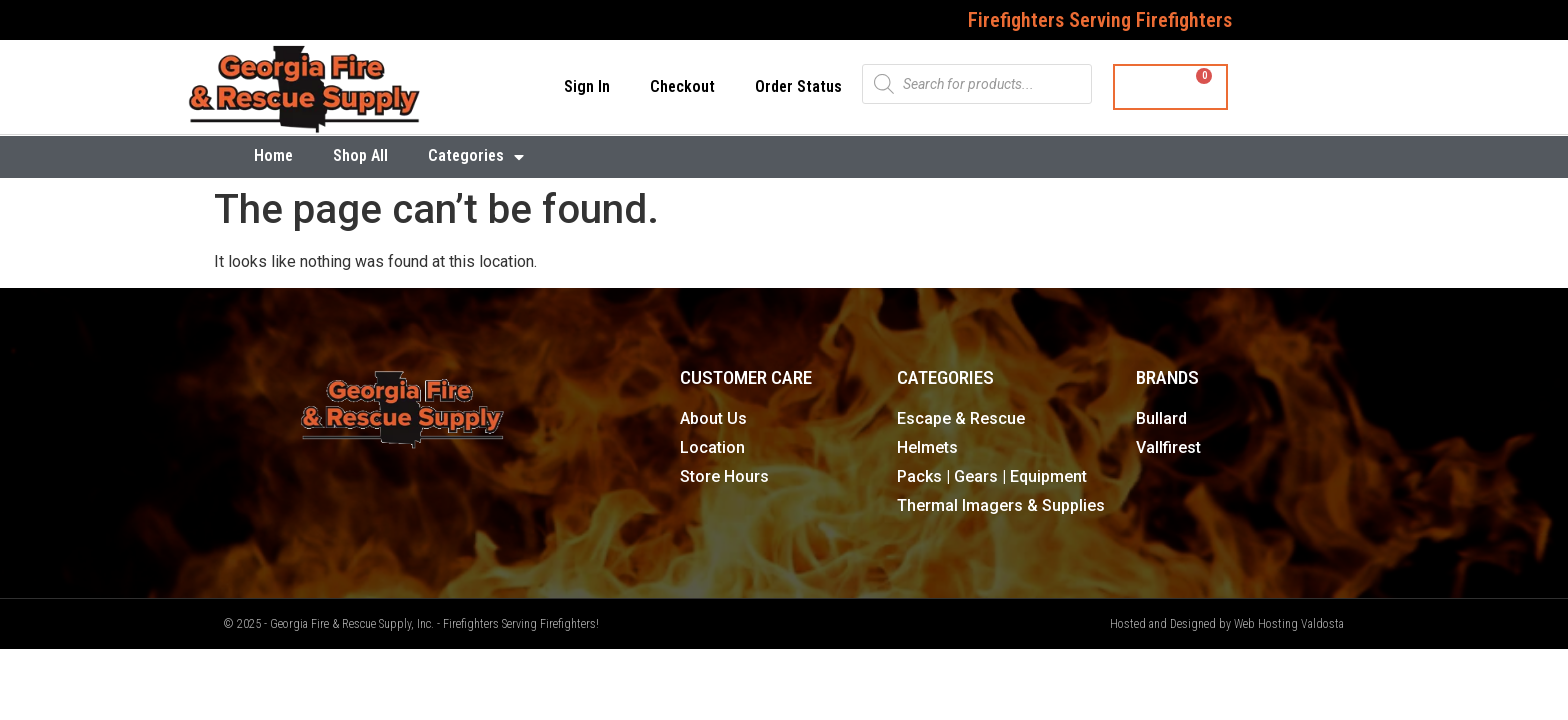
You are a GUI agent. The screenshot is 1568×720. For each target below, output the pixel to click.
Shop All (360, 155)
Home (273, 155)
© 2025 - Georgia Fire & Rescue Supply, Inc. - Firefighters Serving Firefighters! (411, 624)
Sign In (587, 86)
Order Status (798, 86)
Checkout (682, 86)
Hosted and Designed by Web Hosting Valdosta (1227, 624)
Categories (476, 157)
